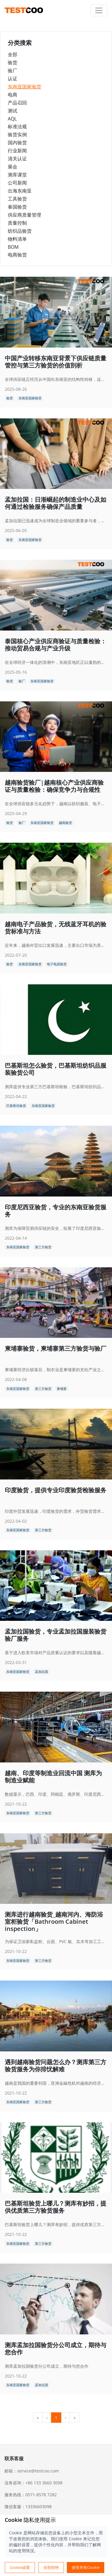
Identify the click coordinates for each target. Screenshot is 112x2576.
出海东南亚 (20, 190)
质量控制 (17, 223)
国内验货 (17, 142)
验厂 (12, 70)
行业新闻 (17, 150)
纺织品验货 (20, 231)
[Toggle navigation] (98, 10)
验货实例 (17, 134)
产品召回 (17, 102)
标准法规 (17, 126)
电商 (12, 94)
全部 (12, 54)
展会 (12, 166)
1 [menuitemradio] (56, 2417)
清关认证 (17, 158)
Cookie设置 (20, 2567)
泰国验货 (17, 207)
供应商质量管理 (24, 215)
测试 (12, 110)
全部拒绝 (51, 2567)
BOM (13, 247)
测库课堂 (17, 174)
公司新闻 (17, 182)
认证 (12, 78)
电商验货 (17, 254)
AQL (12, 118)
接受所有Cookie (85, 2567)
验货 (12, 62)
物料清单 (17, 239)
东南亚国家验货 (24, 86)
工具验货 (17, 198)
